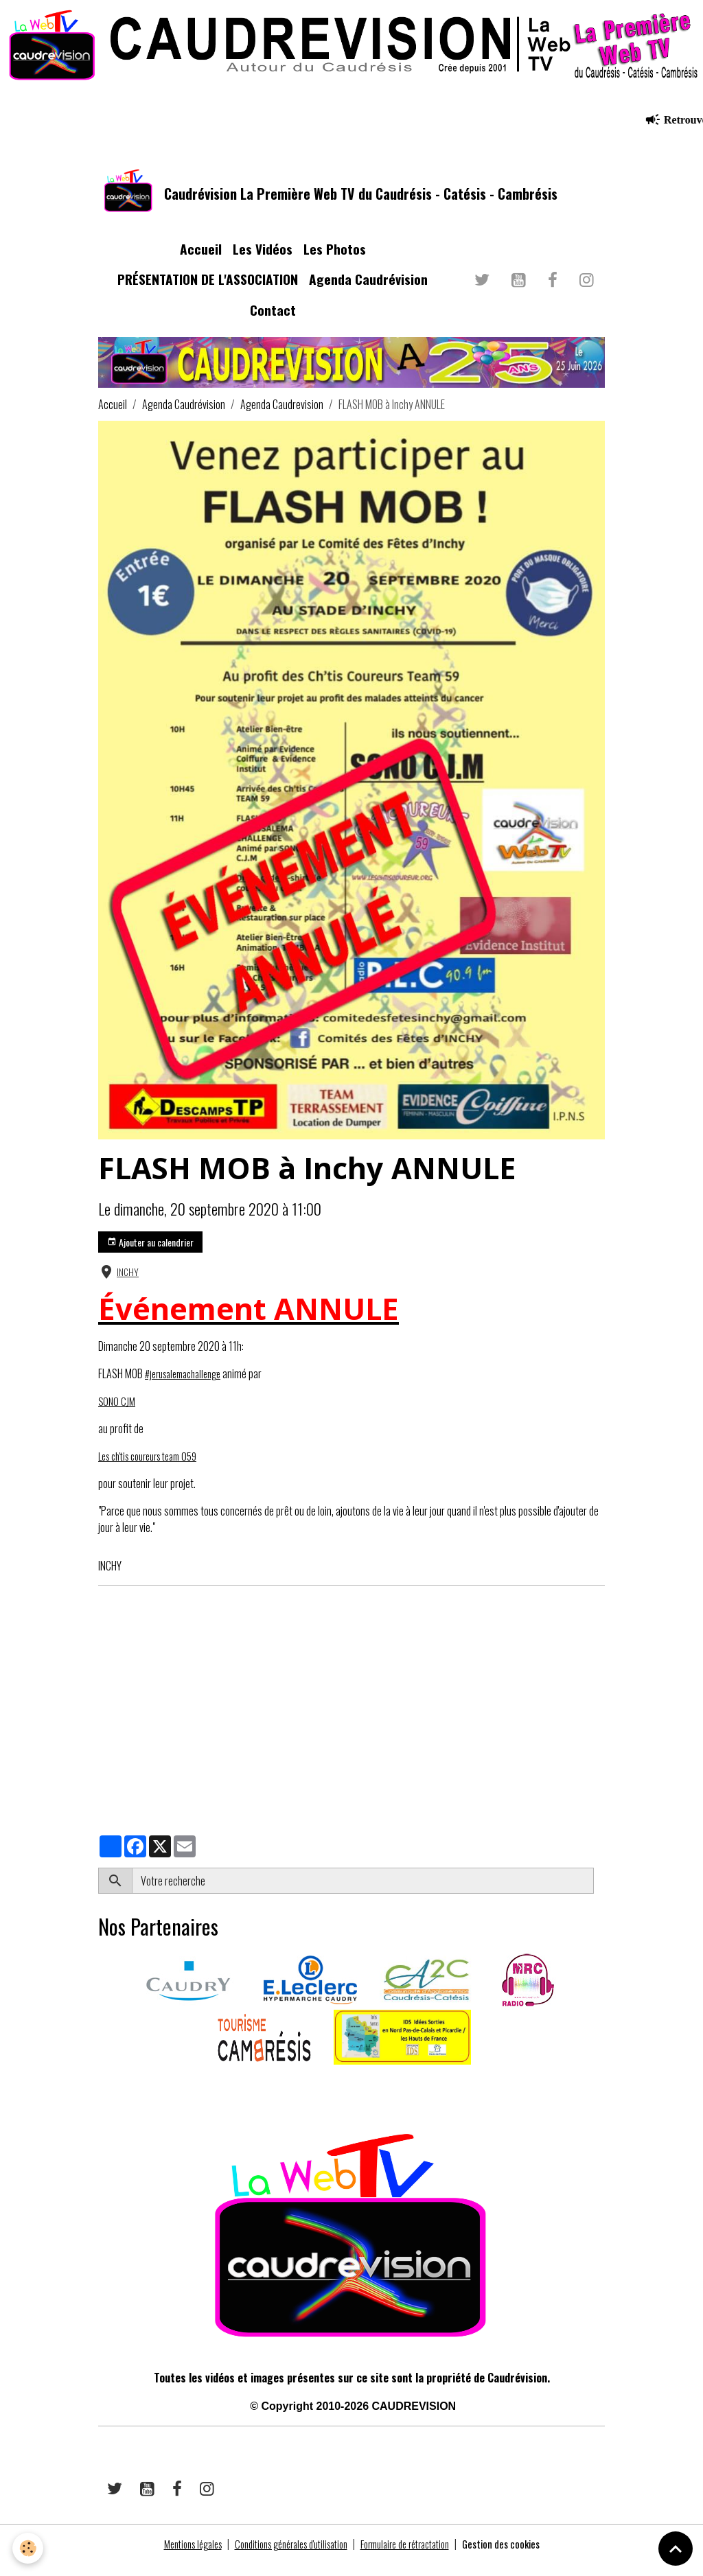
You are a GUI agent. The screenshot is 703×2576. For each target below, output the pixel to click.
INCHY (128, 1285)
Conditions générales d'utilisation (285, 2557)
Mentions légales (173, 2557)
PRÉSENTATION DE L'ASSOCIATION (207, 293)
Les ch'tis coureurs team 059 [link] (156, 1469)
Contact (273, 323)
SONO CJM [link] (117, 1414)
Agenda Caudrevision (281, 417)
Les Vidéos (262, 262)
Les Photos (334, 262)
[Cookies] (29, 2547)
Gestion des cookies (522, 2557)
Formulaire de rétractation (415, 2557)
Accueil (201, 262)
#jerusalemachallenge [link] (188, 1386)
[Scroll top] (675, 2548)
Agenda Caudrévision (368, 293)
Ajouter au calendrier (150, 1255)
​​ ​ (99, 2097)
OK (599, 1893)
